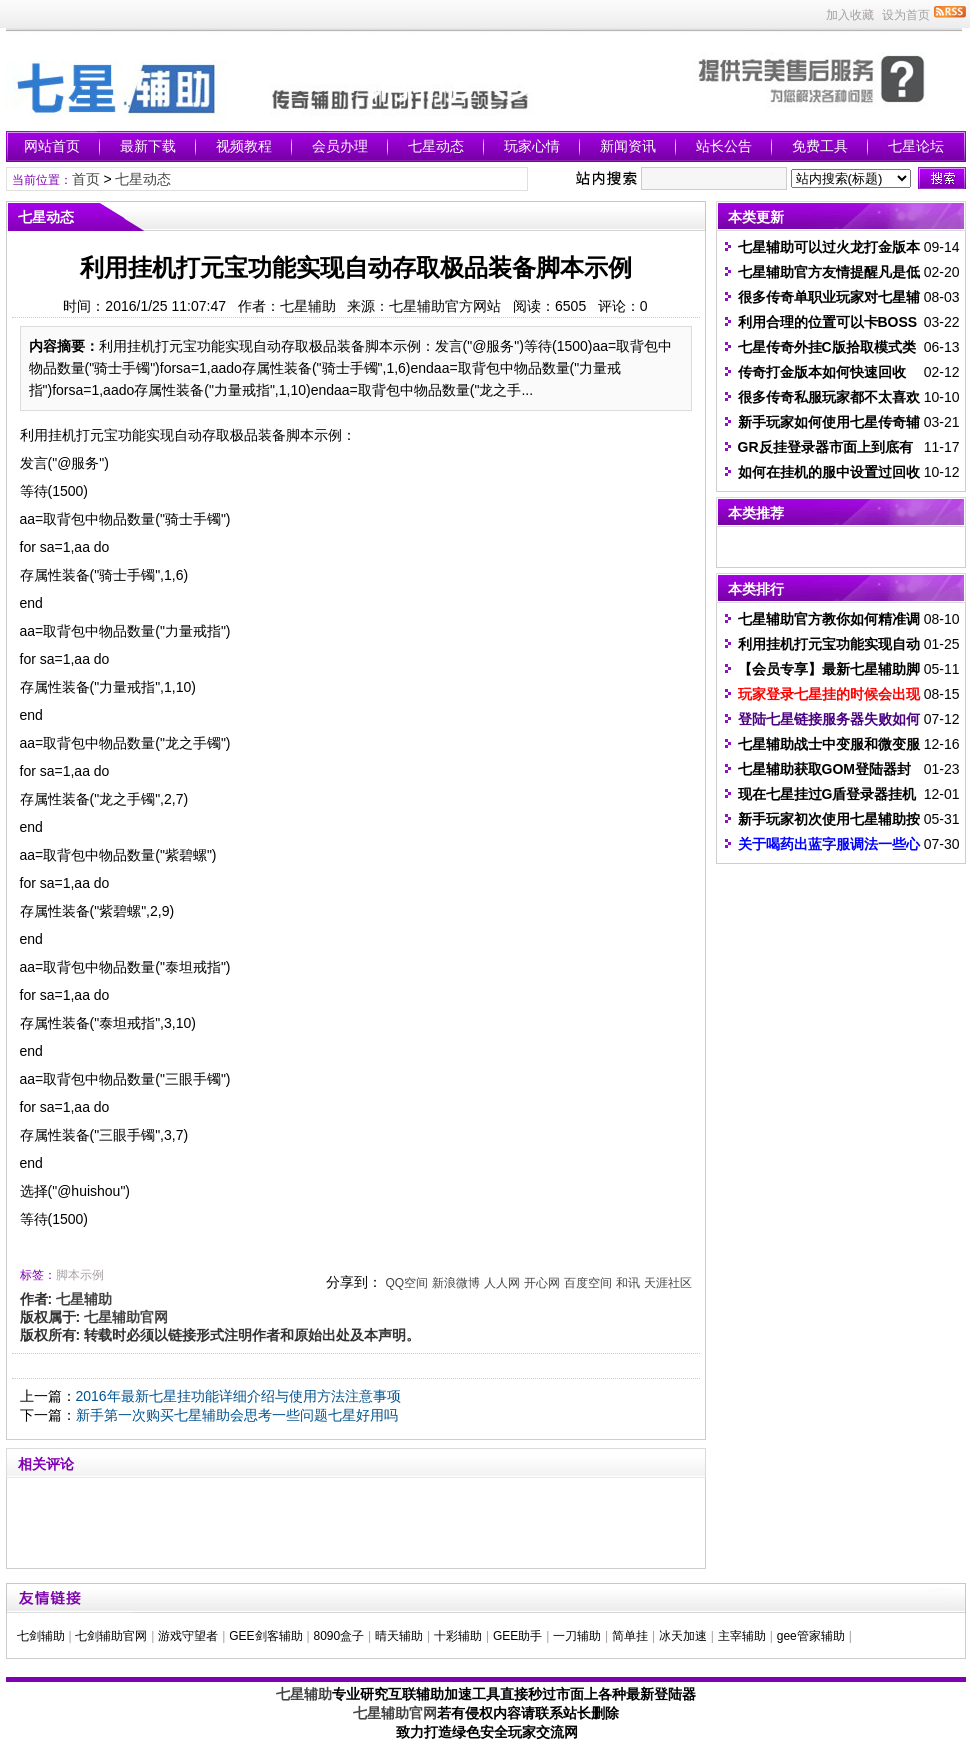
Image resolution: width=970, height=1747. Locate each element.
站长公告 (724, 146)
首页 (86, 179)
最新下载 (148, 146)
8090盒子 (338, 1636)
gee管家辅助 (811, 1636)
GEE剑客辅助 (265, 1636)
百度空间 (588, 1283)
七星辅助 (304, 1694)
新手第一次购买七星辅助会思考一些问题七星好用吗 (237, 1415)
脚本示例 (80, 1275)
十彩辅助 (458, 1636)
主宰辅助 (742, 1636)
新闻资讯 (628, 146)
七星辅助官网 (395, 1713)
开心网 (542, 1283)
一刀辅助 (577, 1636)
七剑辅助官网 (111, 1636)
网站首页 (52, 146)
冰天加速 (683, 1636)
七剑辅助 (41, 1636)
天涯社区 (668, 1283)
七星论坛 (916, 146)
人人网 (502, 1283)
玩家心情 (532, 146)
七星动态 (436, 146)
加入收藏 (850, 15)
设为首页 (906, 15)
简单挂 (630, 1636)
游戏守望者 (188, 1636)
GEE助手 (517, 1636)
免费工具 (820, 146)
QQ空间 (406, 1283)
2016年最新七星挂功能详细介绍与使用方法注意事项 (238, 1396)
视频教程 (244, 146)
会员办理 (340, 146)
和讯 (628, 1283)
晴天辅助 (399, 1636)
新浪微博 (456, 1283)
